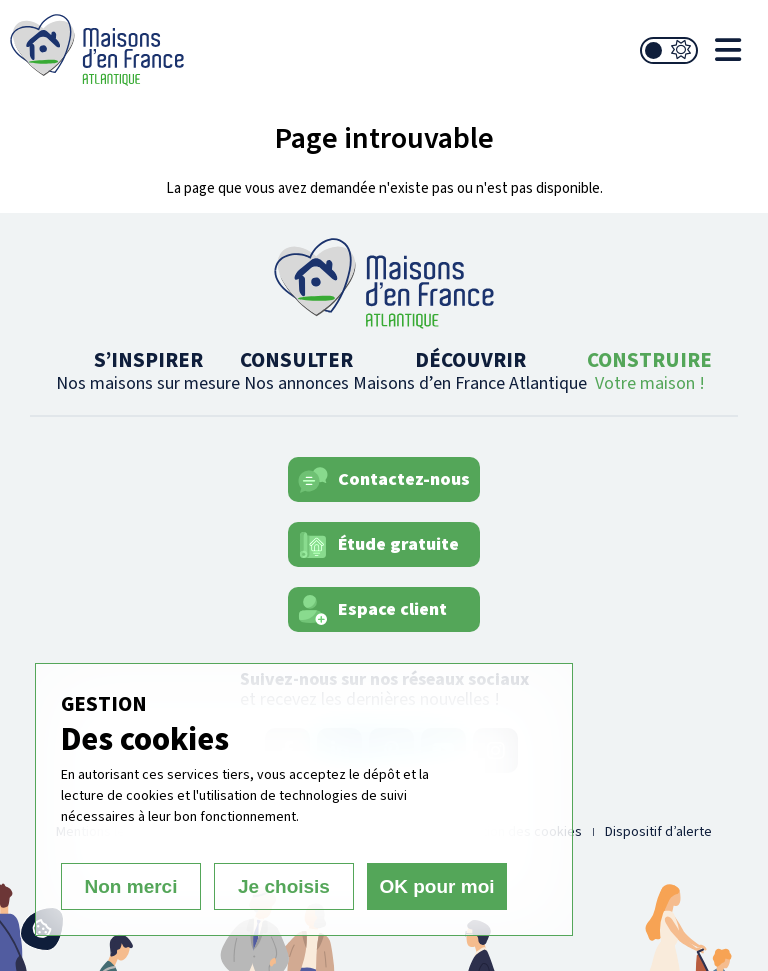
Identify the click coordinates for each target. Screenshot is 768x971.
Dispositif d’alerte (658, 832)
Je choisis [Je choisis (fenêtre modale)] (284, 886)
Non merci (131, 886)
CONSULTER (296, 370)
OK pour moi (436, 886)
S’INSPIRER (148, 370)
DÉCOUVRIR (470, 370)
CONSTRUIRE (649, 370)
